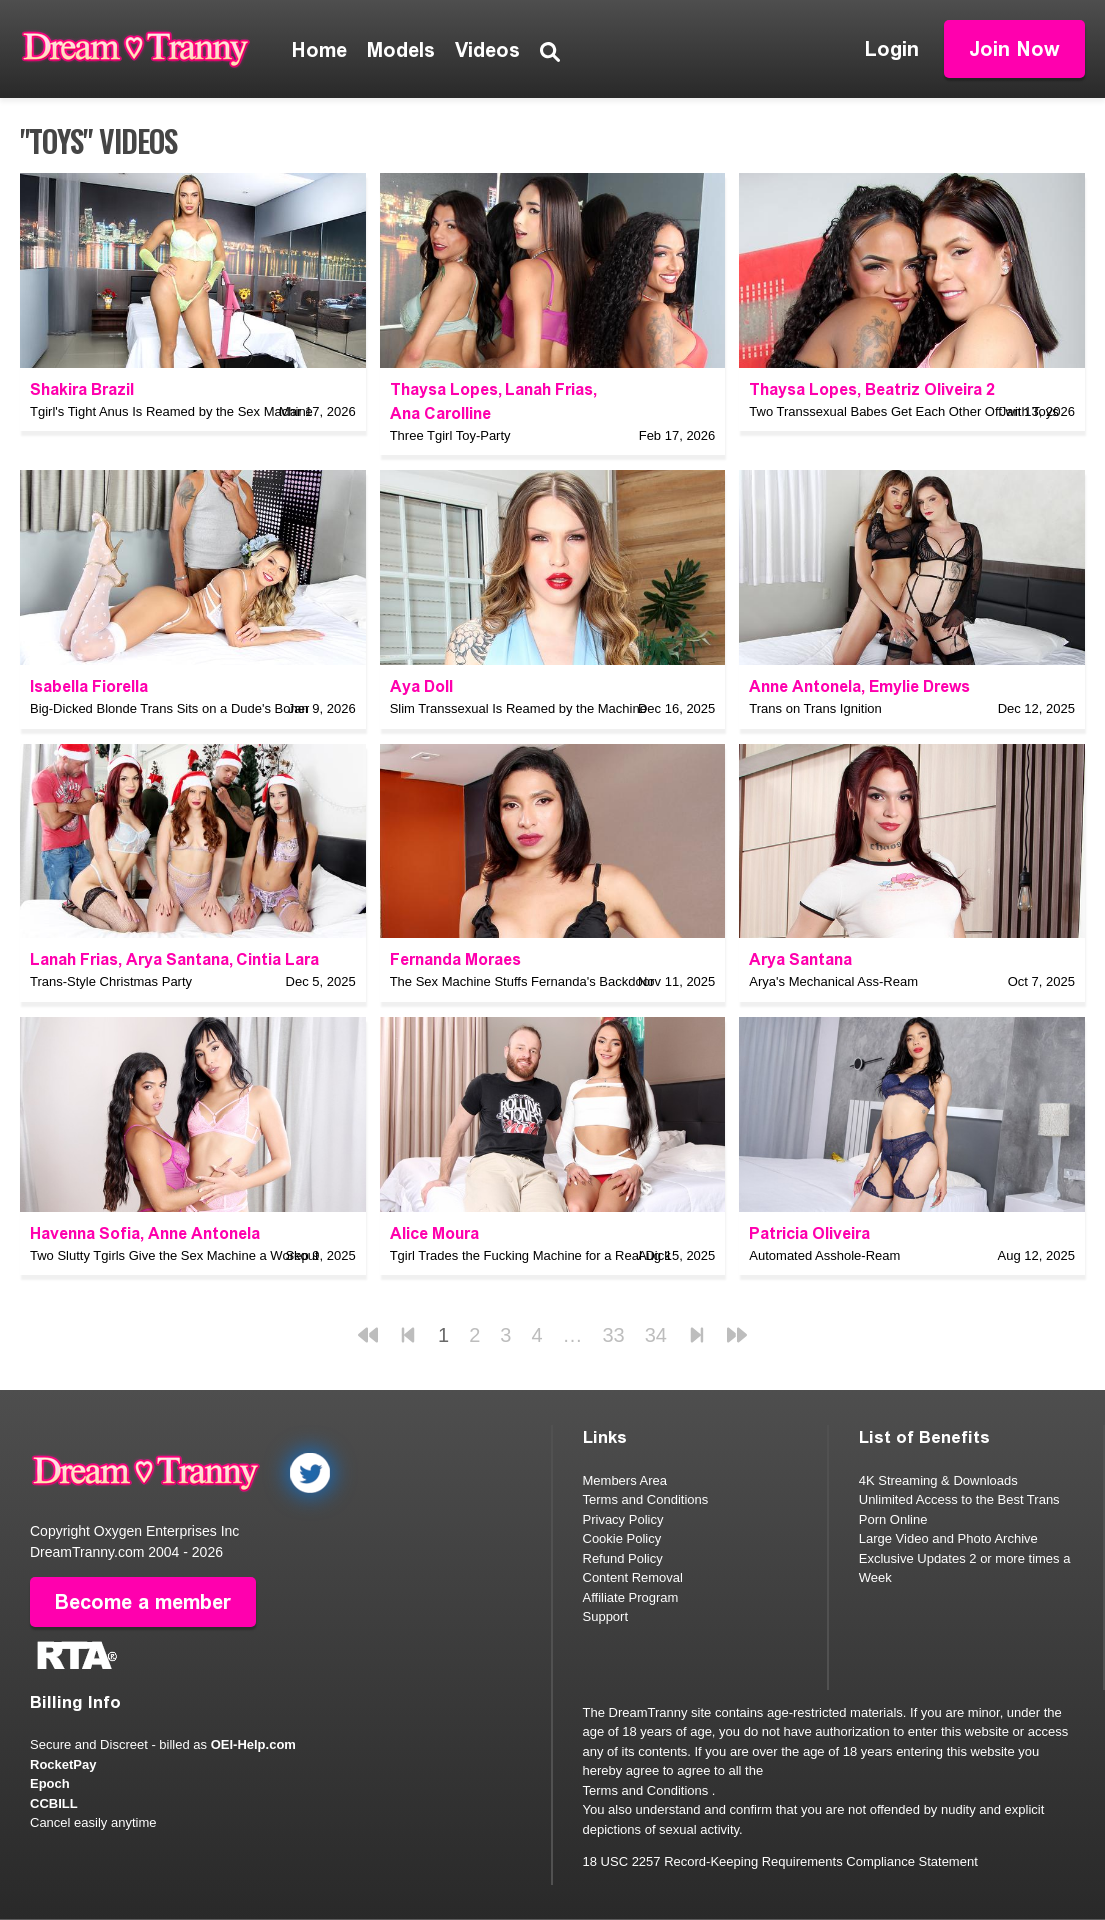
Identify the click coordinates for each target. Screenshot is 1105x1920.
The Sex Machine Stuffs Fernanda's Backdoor (522, 981)
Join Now (1014, 49)
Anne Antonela (805, 686)
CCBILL (54, 1803)
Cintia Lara (277, 959)
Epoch (50, 1783)
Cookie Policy (622, 1538)
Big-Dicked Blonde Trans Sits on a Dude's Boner (169, 708)
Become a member (143, 1602)
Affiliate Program (631, 1597)
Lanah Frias (549, 389)
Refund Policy (623, 1558)
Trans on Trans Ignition (815, 708)
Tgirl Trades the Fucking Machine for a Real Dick (530, 1255)
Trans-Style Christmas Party (111, 981)
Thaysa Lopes (444, 389)
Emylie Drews (919, 686)
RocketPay (63, 1764)
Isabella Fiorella (89, 686)
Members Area (625, 1480)
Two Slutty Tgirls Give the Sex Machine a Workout (174, 1255)
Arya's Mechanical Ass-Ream (833, 981)
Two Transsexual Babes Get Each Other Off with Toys (904, 411)
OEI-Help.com (253, 1744)
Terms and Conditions (646, 1499)
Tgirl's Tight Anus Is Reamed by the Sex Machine (171, 411)
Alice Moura (434, 1233)
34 (656, 1335)
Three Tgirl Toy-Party (450, 435)
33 (614, 1335)
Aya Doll (421, 686)
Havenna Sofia (85, 1233)
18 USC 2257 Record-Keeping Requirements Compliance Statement (780, 1861)
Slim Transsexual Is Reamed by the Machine (518, 708)
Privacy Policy (623, 1519)
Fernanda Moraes (455, 959)
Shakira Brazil (82, 389)
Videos (487, 50)
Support (606, 1616)
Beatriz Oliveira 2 (930, 389)
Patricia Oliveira (809, 1233)
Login (892, 49)
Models (401, 50)
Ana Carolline (440, 413)
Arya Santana (177, 959)
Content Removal (633, 1577)
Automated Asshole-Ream (824, 1255)
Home (319, 50)
